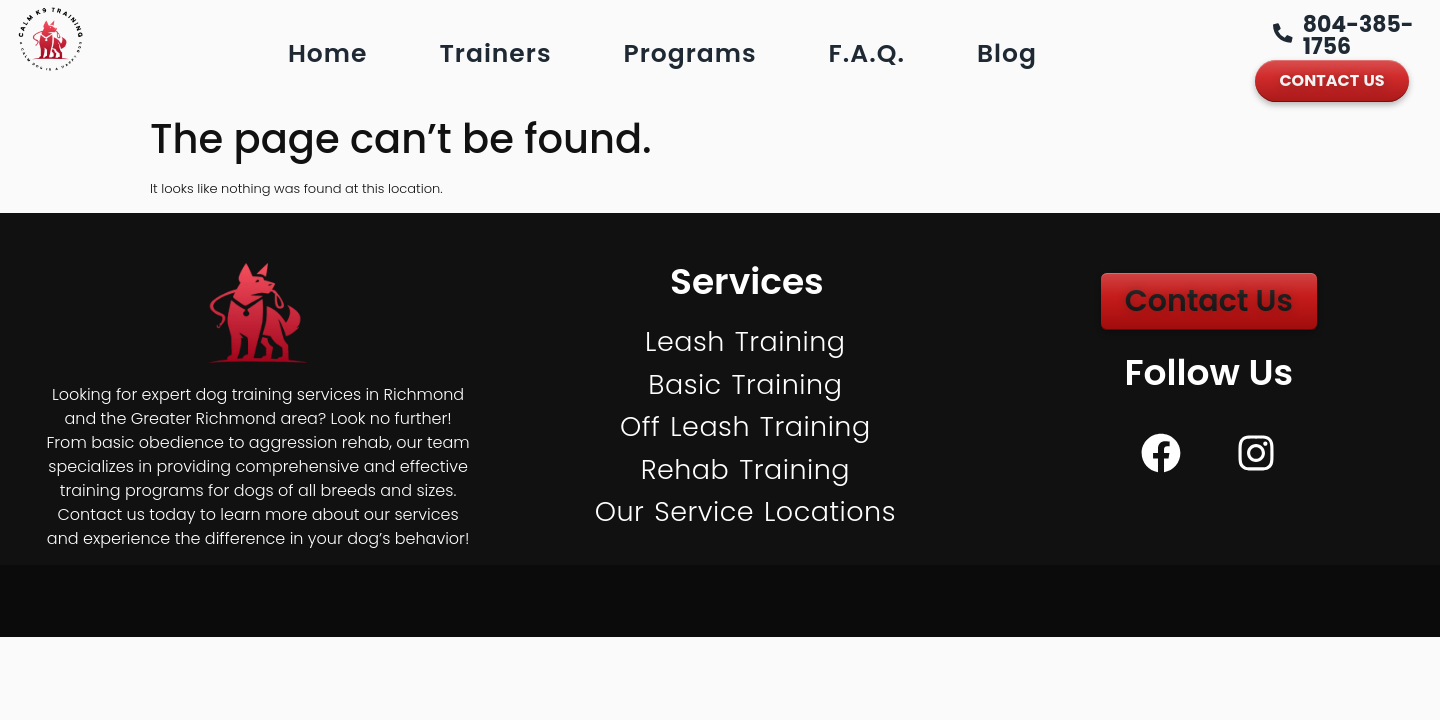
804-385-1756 (1359, 35)
